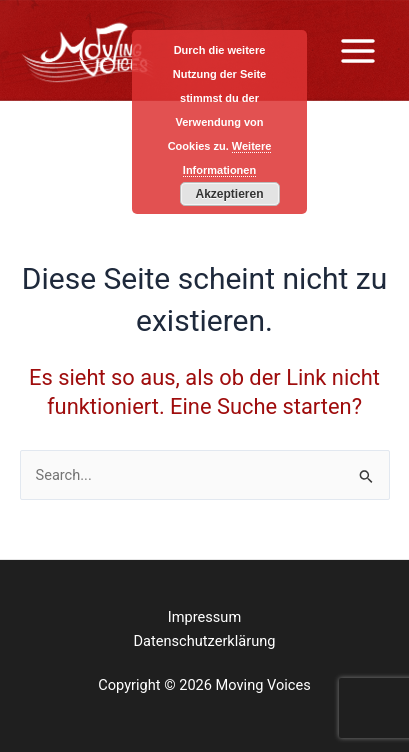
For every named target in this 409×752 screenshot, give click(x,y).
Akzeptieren (229, 194)
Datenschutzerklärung (205, 641)
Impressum (204, 617)
